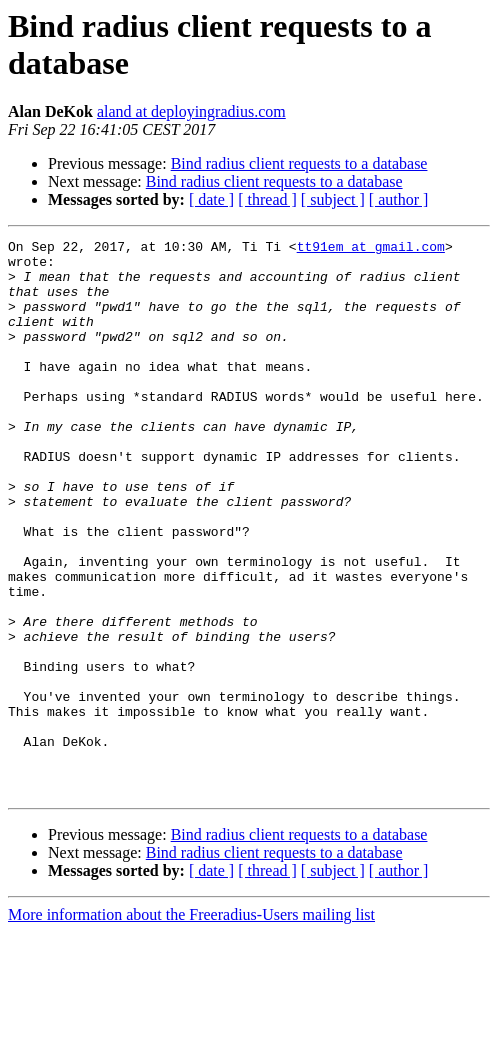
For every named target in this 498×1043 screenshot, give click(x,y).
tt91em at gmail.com (371, 249)
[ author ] (399, 199)
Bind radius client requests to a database (299, 163)
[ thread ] (267, 199)
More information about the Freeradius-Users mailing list (191, 1025)
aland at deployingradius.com (191, 111)
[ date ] (211, 199)
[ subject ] (333, 199)
